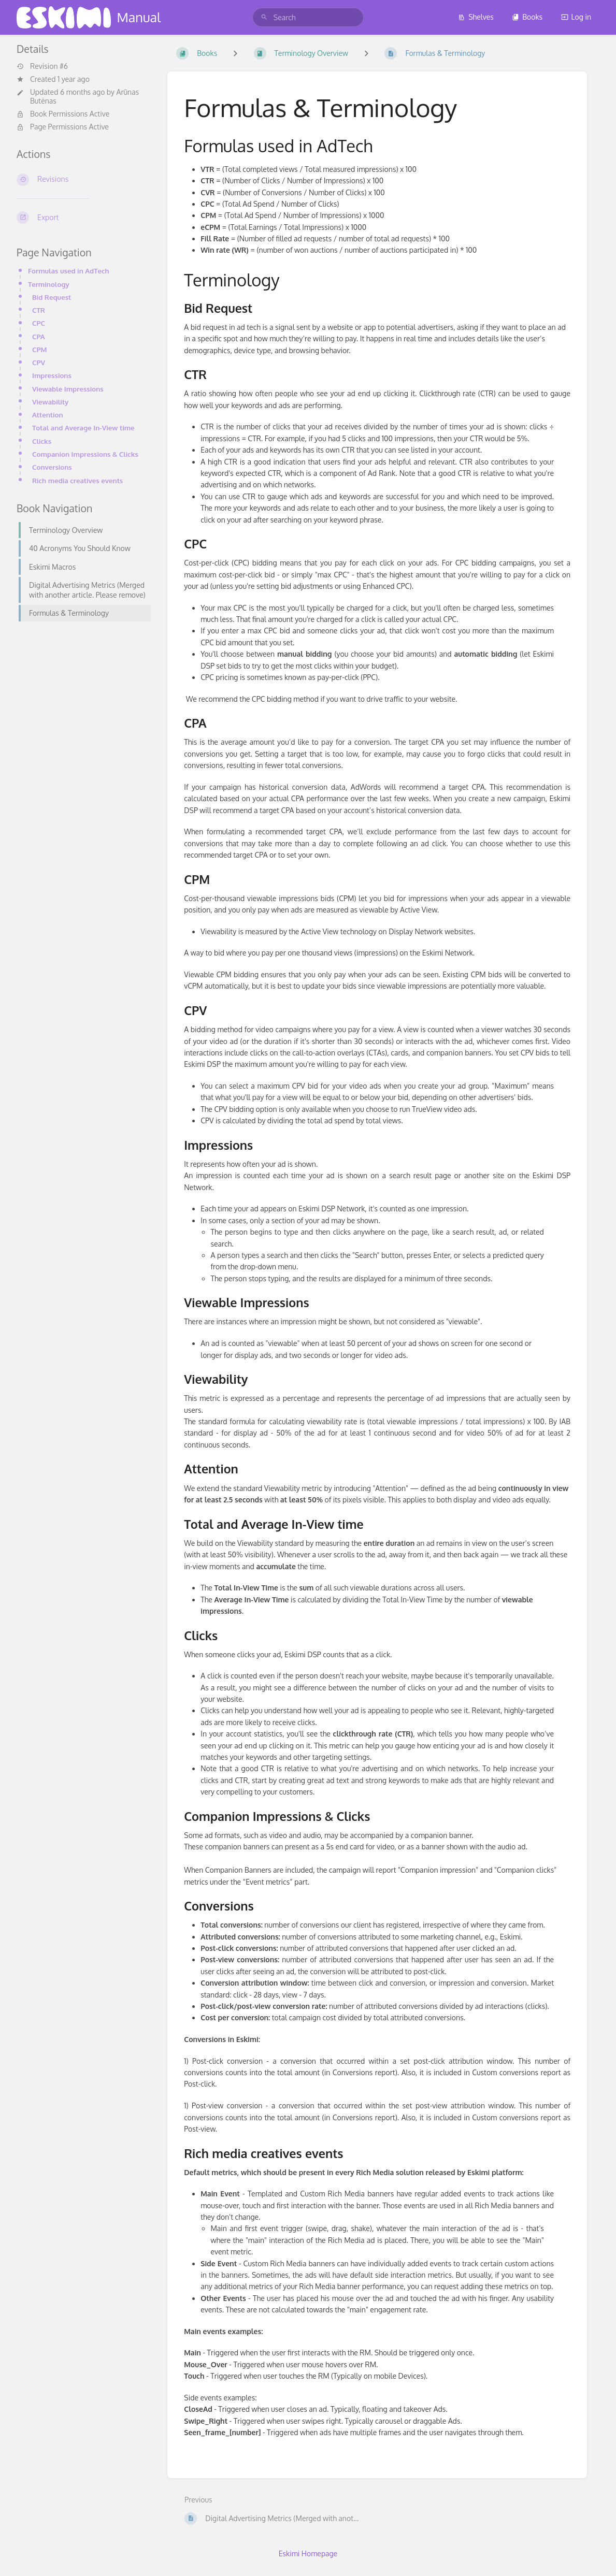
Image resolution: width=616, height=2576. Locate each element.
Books (527, 16)
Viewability (50, 401)
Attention (47, 414)
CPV (38, 362)
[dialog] (596, 2555)
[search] (308, 17)
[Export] (83, 217)
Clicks (41, 441)
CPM (39, 349)
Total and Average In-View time (83, 427)
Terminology (48, 284)
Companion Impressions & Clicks (85, 454)
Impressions (51, 375)
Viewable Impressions (68, 388)
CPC (38, 323)
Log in (576, 16)
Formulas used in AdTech (68, 270)
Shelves (476, 16)
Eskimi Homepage (308, 2553)
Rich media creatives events (77, 480)
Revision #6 (42, 66)
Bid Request (51, 297)
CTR (38, 310)
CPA (38, 336)
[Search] (264, 17)
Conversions (52, 466)
